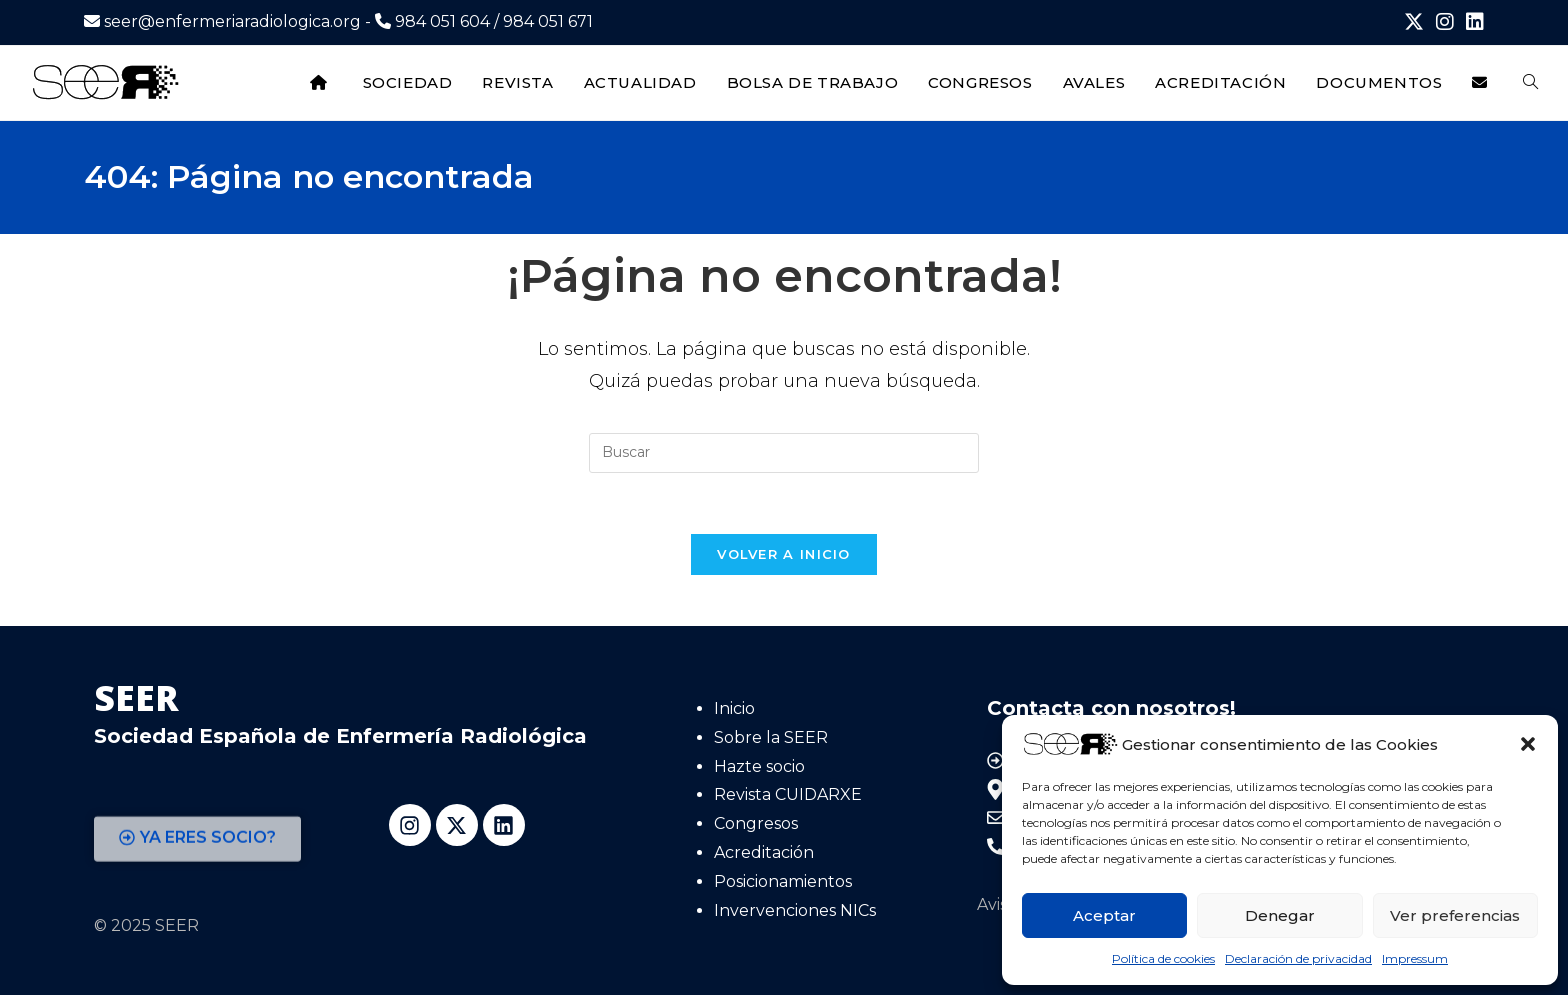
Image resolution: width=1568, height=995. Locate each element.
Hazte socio (759, 766)
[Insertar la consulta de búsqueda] (784, 453)
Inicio (734, 708)
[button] (1528, 744)
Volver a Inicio (784, 554)
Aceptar (1104, 915)
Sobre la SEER (771, 737)
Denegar (1280, 915)
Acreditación (764, 852)
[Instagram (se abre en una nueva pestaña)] (1445, 23)
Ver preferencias (1455, 915)
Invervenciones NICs (795, 910)
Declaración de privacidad (1298, 958)
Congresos (756, 823)
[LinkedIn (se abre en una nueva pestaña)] (1472, 23)
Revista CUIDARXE (788, 794)
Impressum (1415, 958)
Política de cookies (1163, 958)
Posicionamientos (783, 881)
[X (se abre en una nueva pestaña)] (1414, 23)
